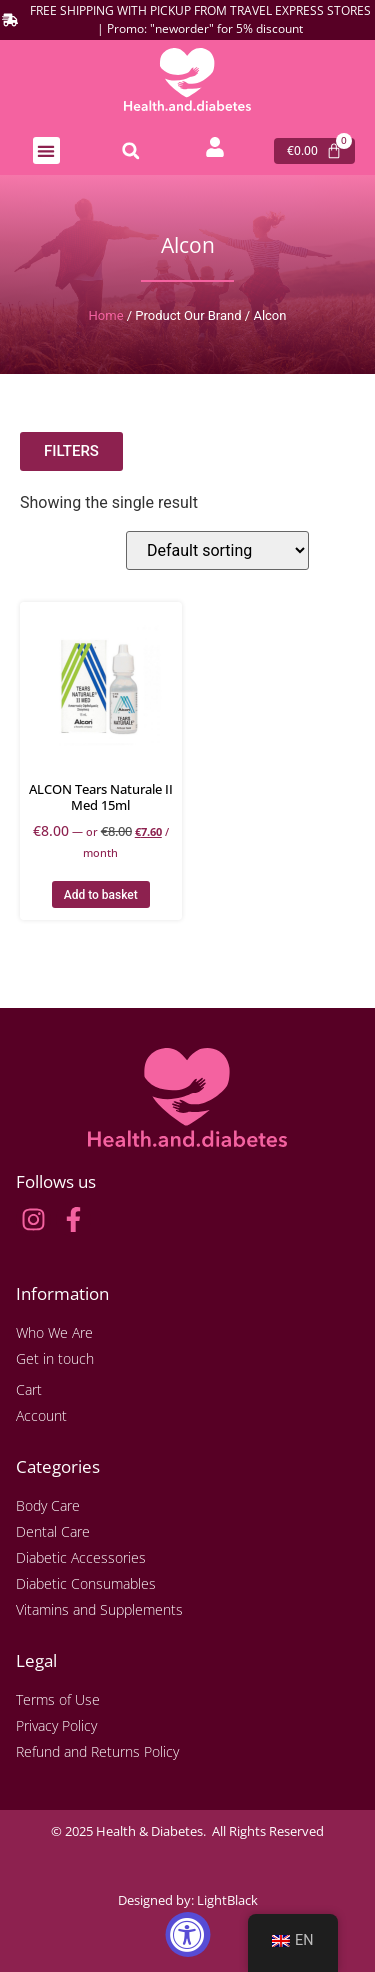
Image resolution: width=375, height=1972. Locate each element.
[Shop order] (217, 550)
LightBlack (227, 1900)
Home (106, 315)
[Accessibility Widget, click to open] (187, 1934)
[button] (46, 150)
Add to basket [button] (101, 895)
